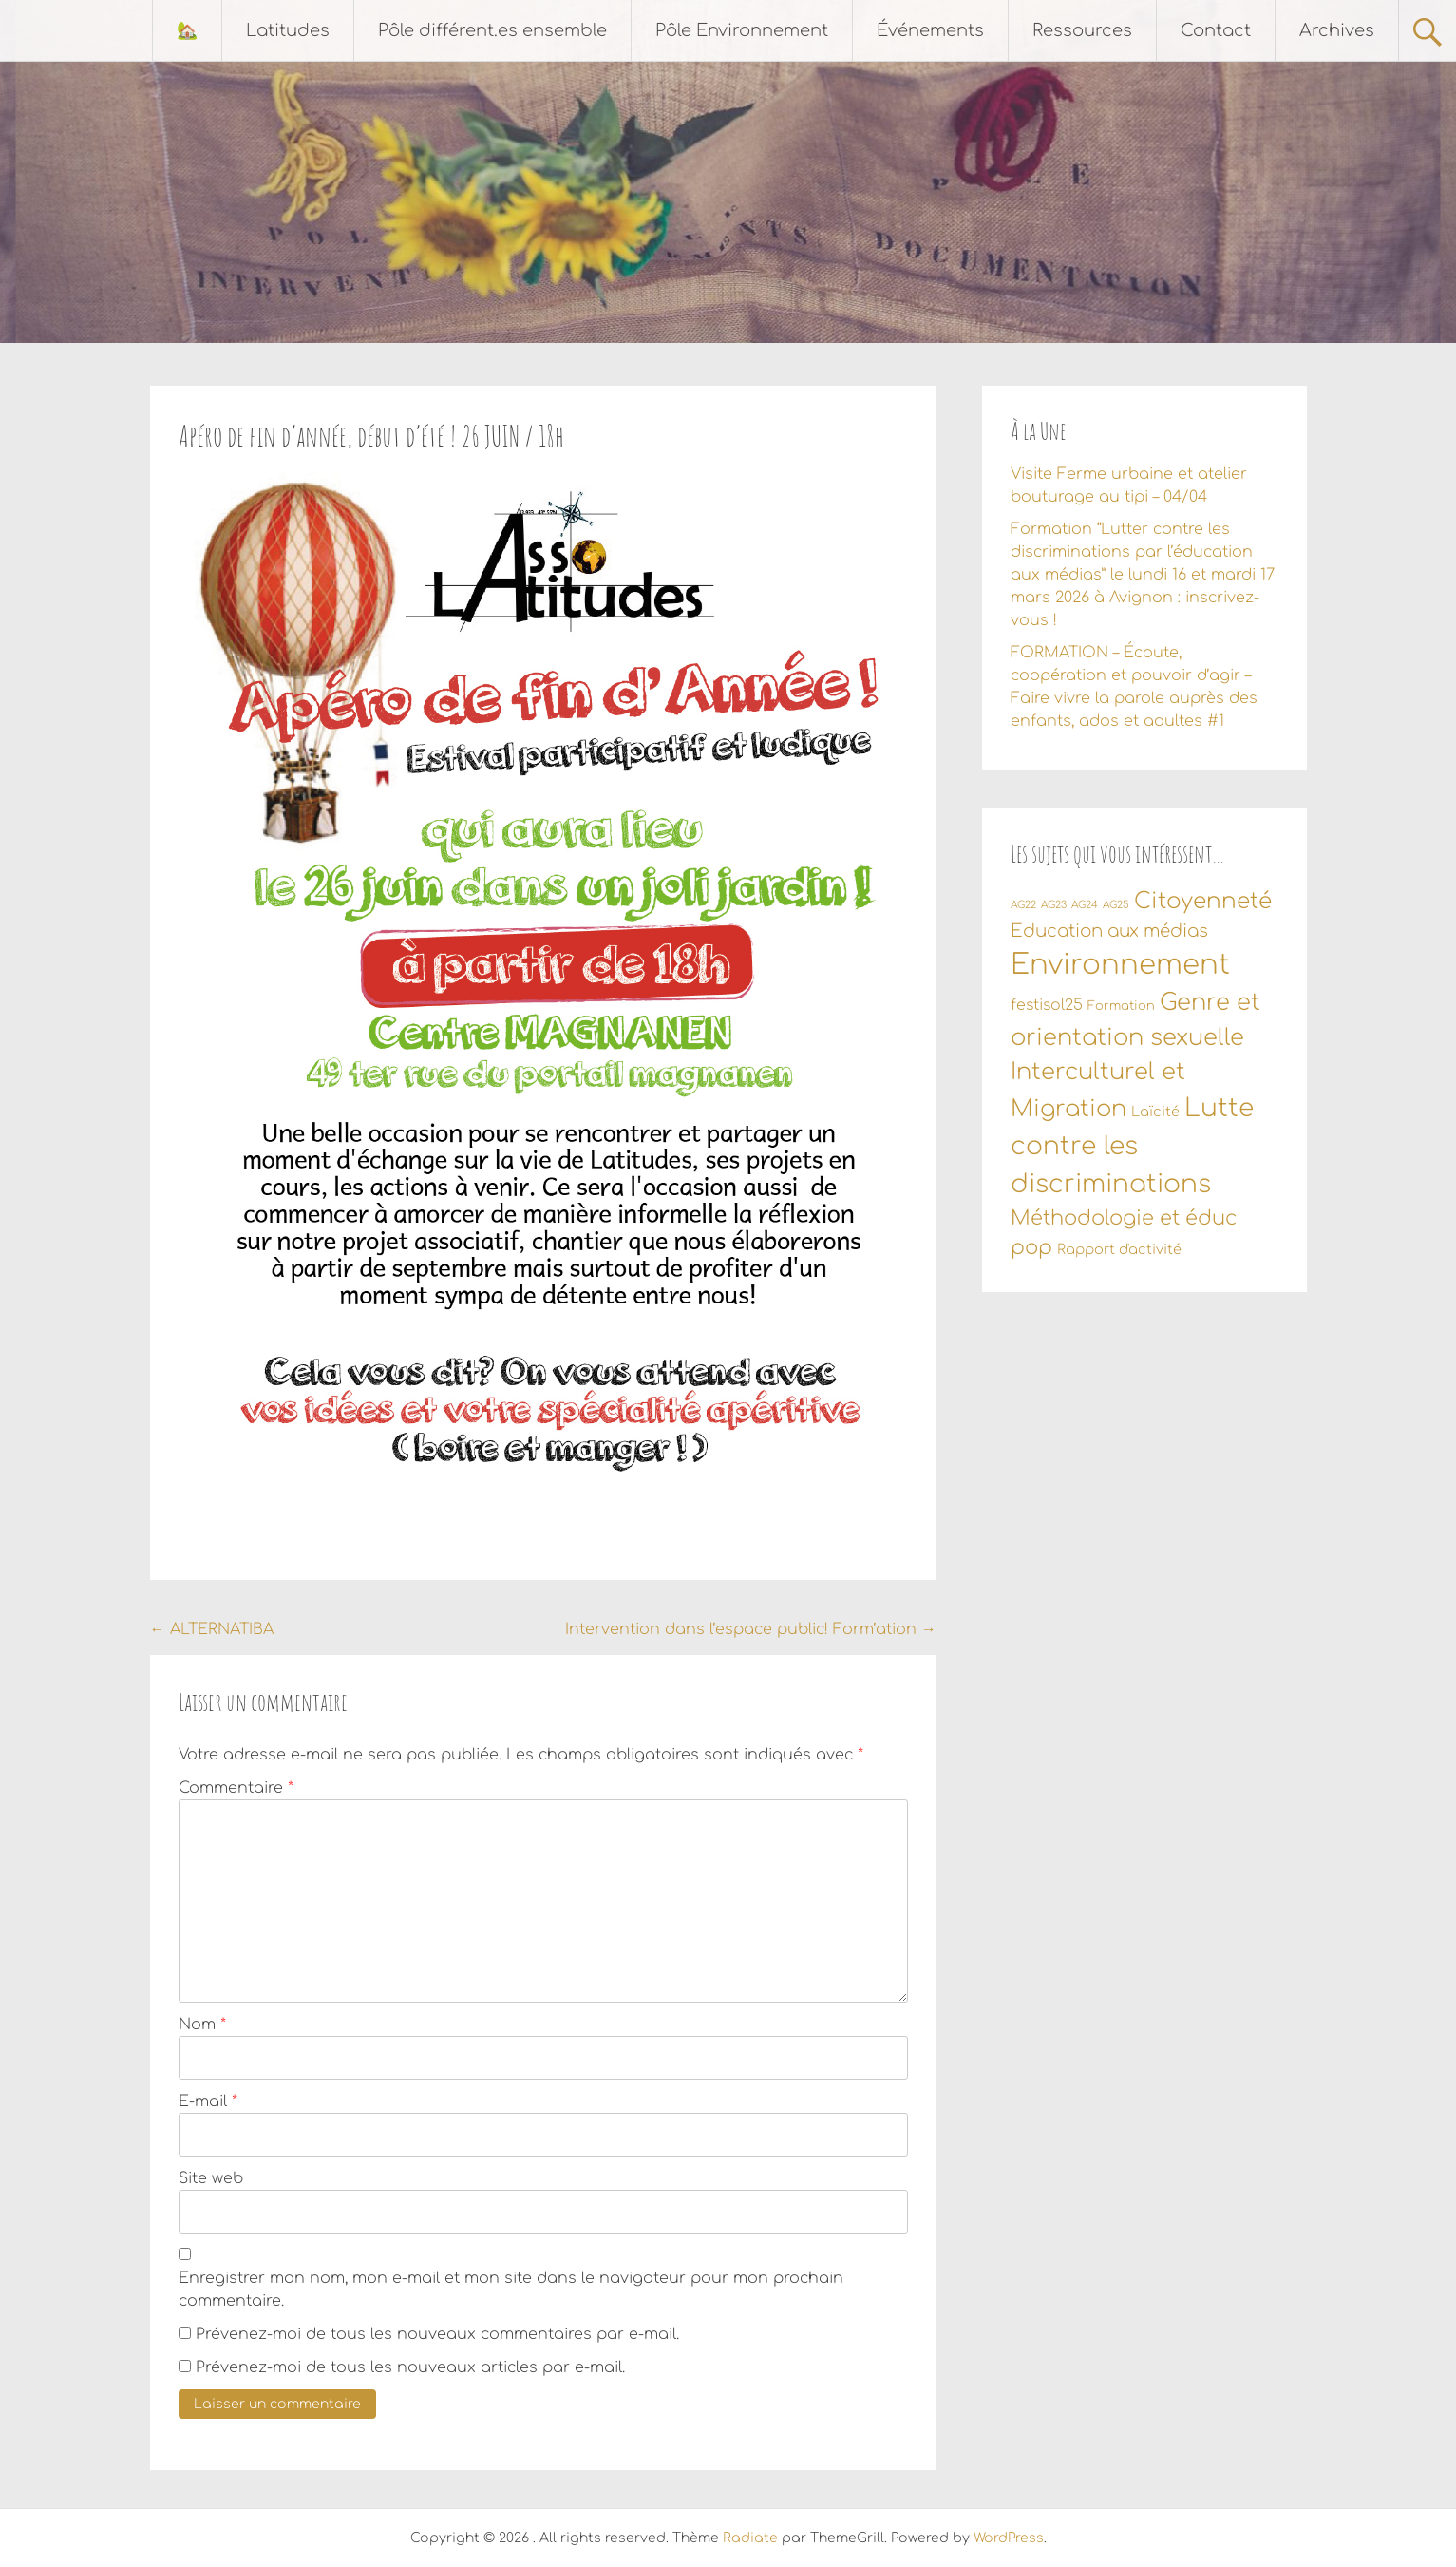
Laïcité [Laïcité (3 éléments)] (1155, 1111)
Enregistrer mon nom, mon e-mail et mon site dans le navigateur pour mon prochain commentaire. (511, 2290)
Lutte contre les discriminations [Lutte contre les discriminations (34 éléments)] (1132, 1146)
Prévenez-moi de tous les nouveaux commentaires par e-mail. (437, 2334)
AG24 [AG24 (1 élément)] (1084, 905)
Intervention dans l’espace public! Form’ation (750, 1629)
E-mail (208, 2101)
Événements (930, 30)
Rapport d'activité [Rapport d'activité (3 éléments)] (1119, 1249)
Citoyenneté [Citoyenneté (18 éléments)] (1203, 901)
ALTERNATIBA (212, 1629)
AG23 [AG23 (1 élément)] (1054, 905)
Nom (202, 2024)
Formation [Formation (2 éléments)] (1121, 1006)
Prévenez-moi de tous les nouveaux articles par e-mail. (410, 2367)
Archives (1336, 30)
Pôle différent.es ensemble (492, 30)
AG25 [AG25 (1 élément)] (1116, 905)
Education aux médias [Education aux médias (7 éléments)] (1109, 931)
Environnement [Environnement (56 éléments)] (1120, 964)
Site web (211, 2178)
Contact (1216, 30)
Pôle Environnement (741, 30)
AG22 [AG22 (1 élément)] (1023, 905)
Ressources (1082, 30)
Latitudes (288, 30)
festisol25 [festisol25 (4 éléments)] (1047, 1005)
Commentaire (236, 1788)
